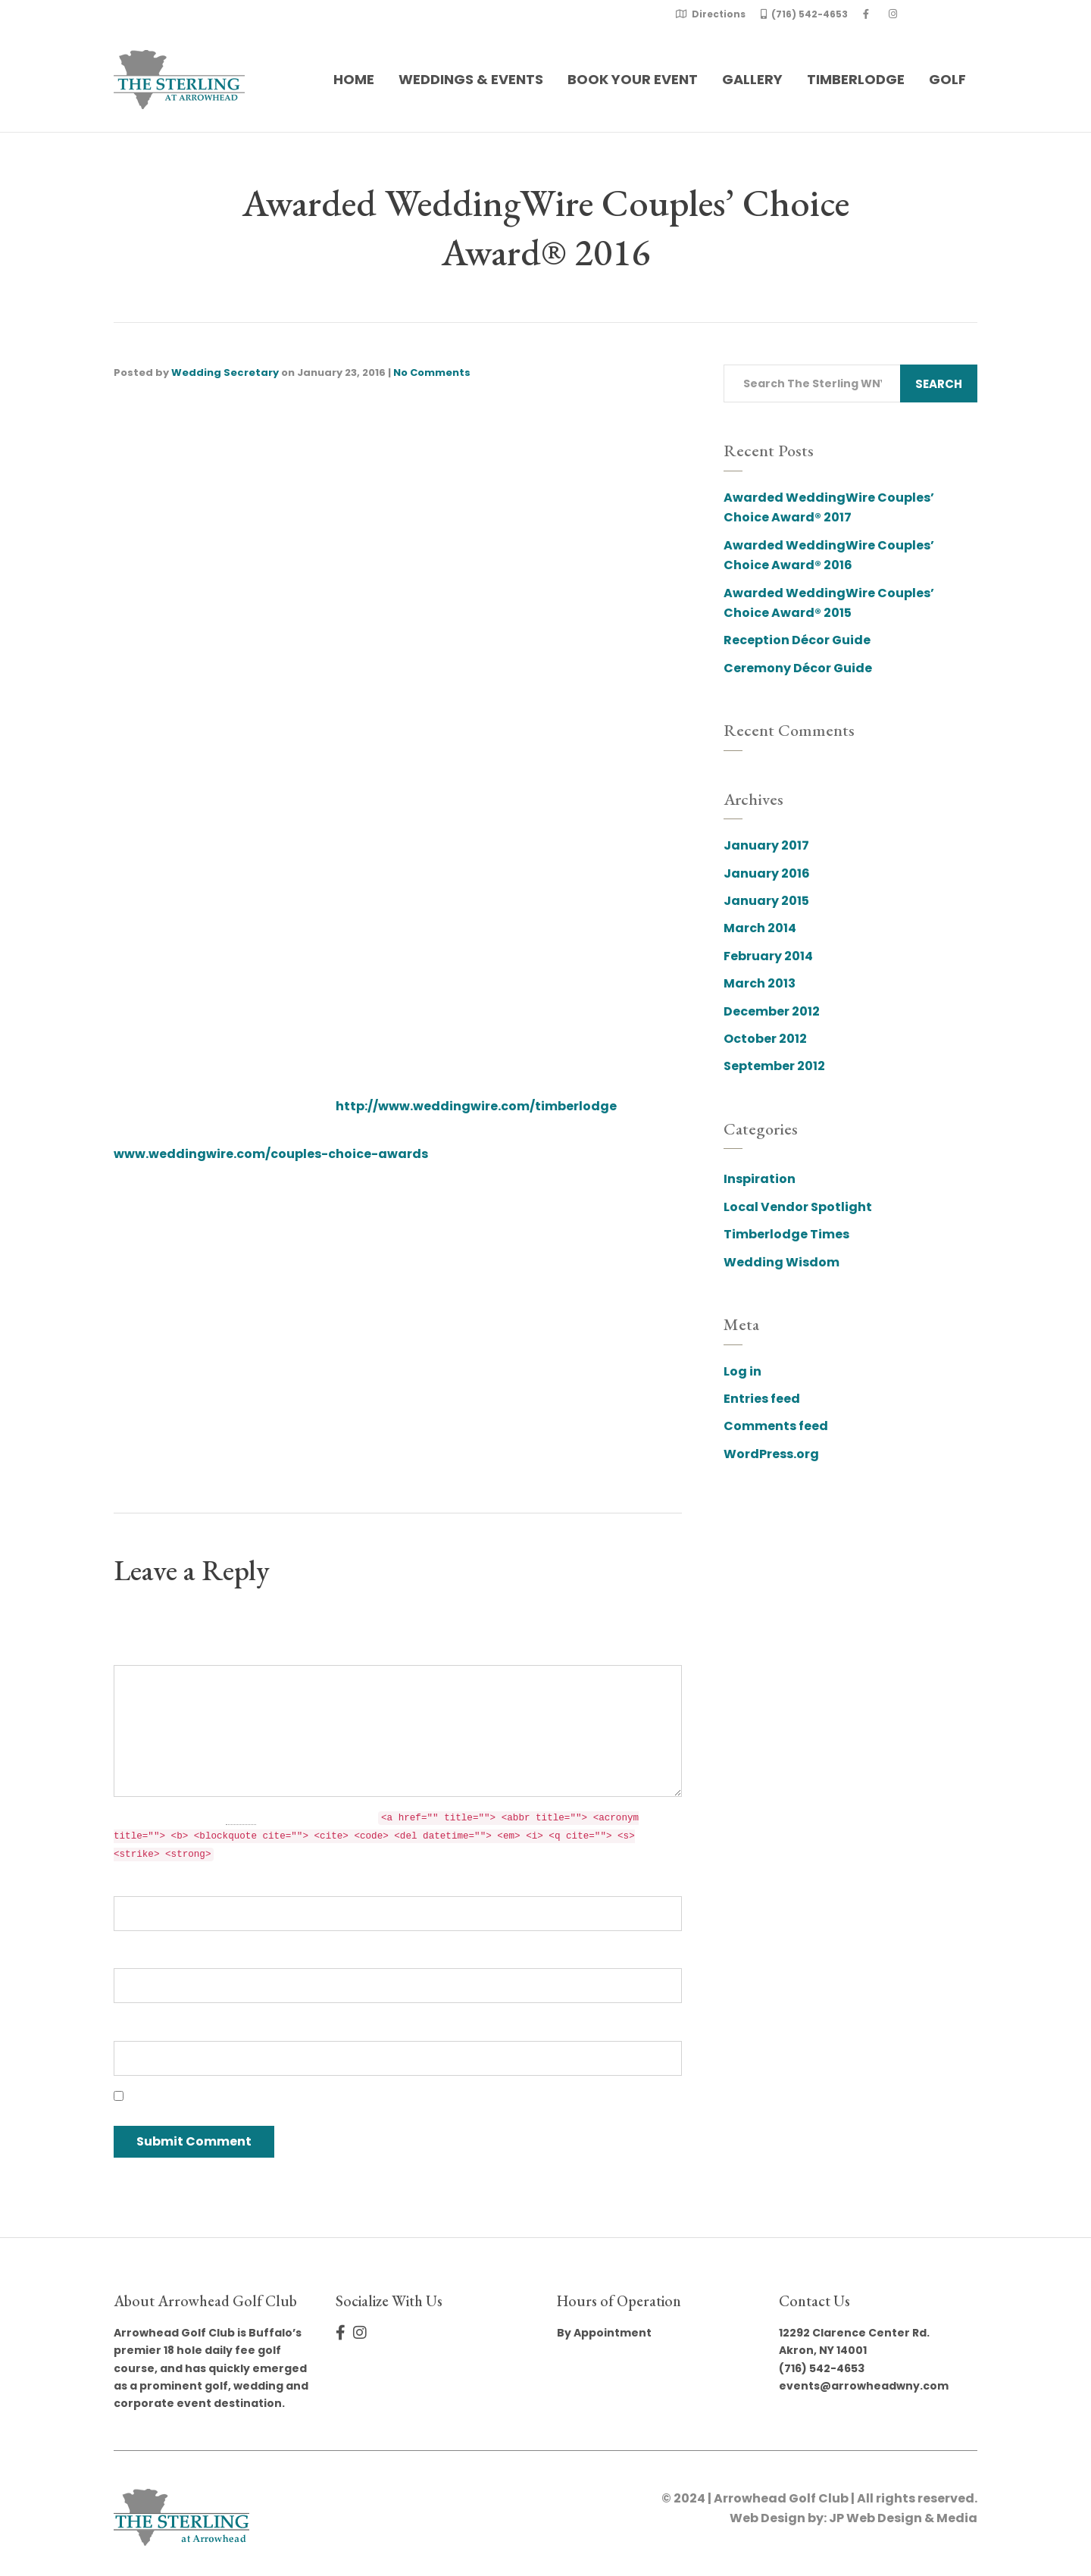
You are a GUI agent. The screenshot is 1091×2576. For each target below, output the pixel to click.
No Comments (431, 372)
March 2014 (760, 928)
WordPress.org (771, 1454)
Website (140, 2027)
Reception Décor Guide (797, 640)
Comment (147, 1651)
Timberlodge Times (786, 1234)
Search (938, 384)
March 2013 (760, 983)
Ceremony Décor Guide (798, 668)
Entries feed (762, 1398)
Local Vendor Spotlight (798, 1207)
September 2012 (774, 1066)
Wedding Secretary (225, 372)
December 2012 (772, 1011)
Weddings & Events (471, 79)
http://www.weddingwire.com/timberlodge (476, 1106)
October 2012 (765, 1038)
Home (353, 79)
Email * (136, 1955)
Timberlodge (856, 79)
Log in (742, 1371)
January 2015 (766, 900)
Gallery (752, 79)
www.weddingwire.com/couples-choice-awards (271, 1154)
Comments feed (776, 1426)
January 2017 (766, 845)
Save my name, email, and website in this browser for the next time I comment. (378, 2096)
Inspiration (760, 1179)
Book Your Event (632, 79)
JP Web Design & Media (903, 2518)
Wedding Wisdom (781, 1262)
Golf (947, 79)
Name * (137, 1882)
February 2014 (768, 956)
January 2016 (767, 873)
